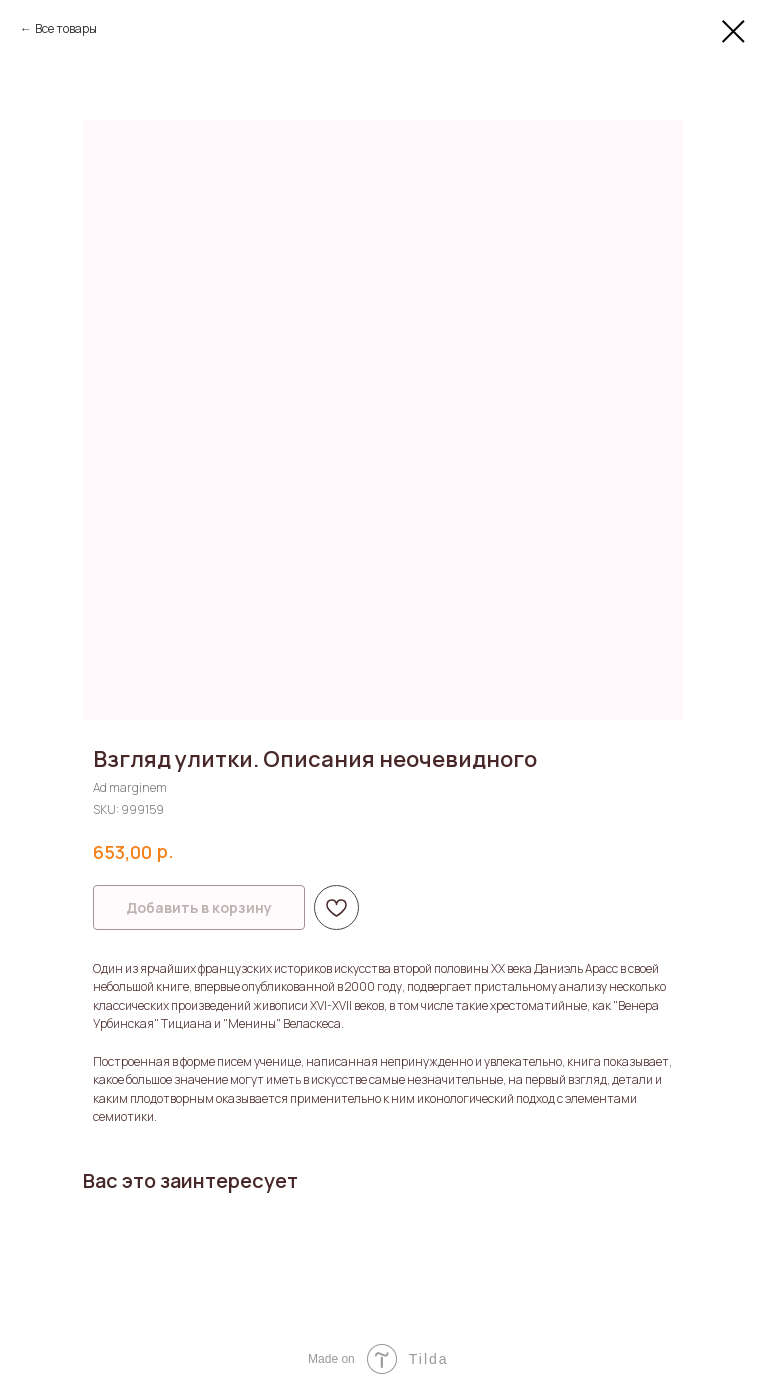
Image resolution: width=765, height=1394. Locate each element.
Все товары (66, 28)
